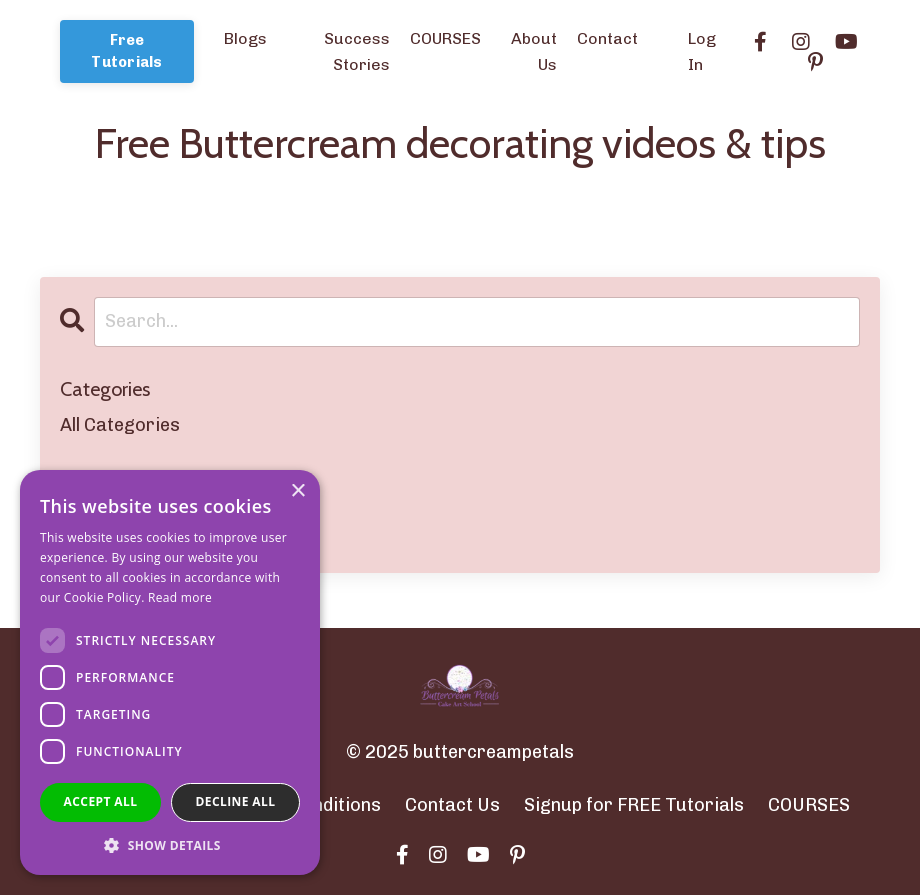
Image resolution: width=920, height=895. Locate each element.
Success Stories (357, 51)
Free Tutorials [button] (126, 51)
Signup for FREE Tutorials (634, 805)
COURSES (445, 38)
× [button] (297, 491)
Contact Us (452, 805)
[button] (170, 845)
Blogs (245, 38)
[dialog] (170, 672)
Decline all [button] (236, 801)
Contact (607, 38)
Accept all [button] (101, 801)
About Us (534, 51)
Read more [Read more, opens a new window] (180, 597)
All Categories (120, 425)
